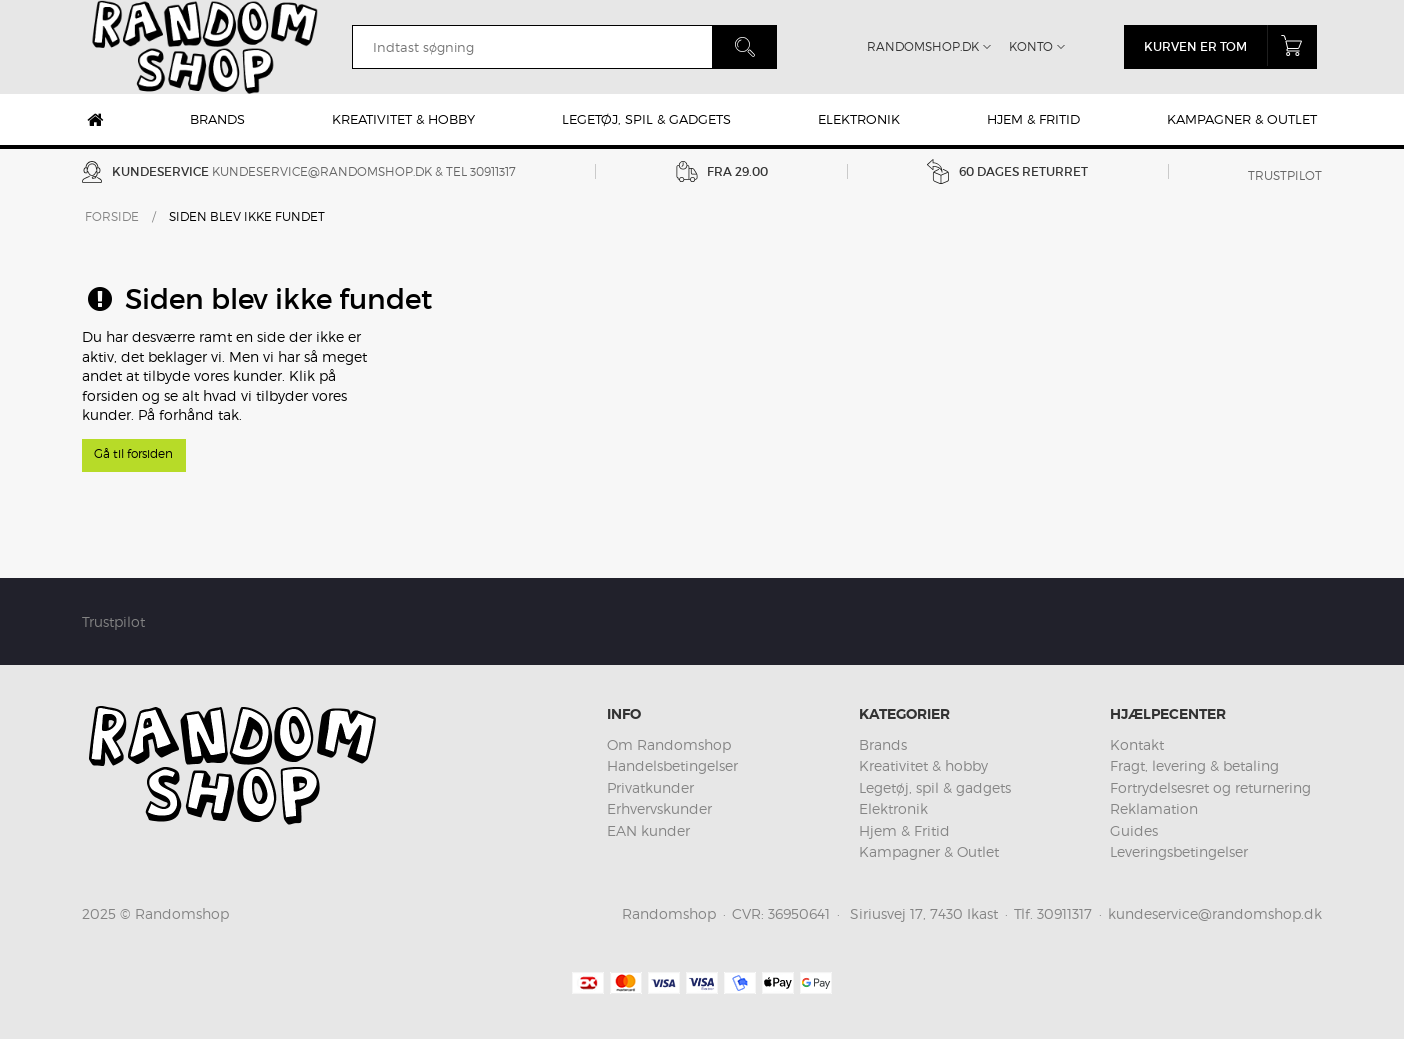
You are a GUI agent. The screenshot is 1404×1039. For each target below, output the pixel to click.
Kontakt (1137, 744)
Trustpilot (1285, 175)
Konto (1031, 46)
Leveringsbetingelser (1179, 851)
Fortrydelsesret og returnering (1210, 787)
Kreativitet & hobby (403, 119)
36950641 (799, 913)
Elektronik (859, 119)
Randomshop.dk (923, 46)
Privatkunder (650, 787)
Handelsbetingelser (672, 765)
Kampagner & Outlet (1242, 119)
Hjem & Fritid (1033, 119)
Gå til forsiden (133, 453)
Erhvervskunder (659, 808)
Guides (1134, 830)
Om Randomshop (669, 744)
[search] (532, 47)
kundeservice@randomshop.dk (322, 171)
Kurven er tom (1230, 45)
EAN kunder (648, 830)
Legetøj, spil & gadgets (646, 119)
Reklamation (1154, 808)
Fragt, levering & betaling (1194, 765)
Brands (217, 119)
